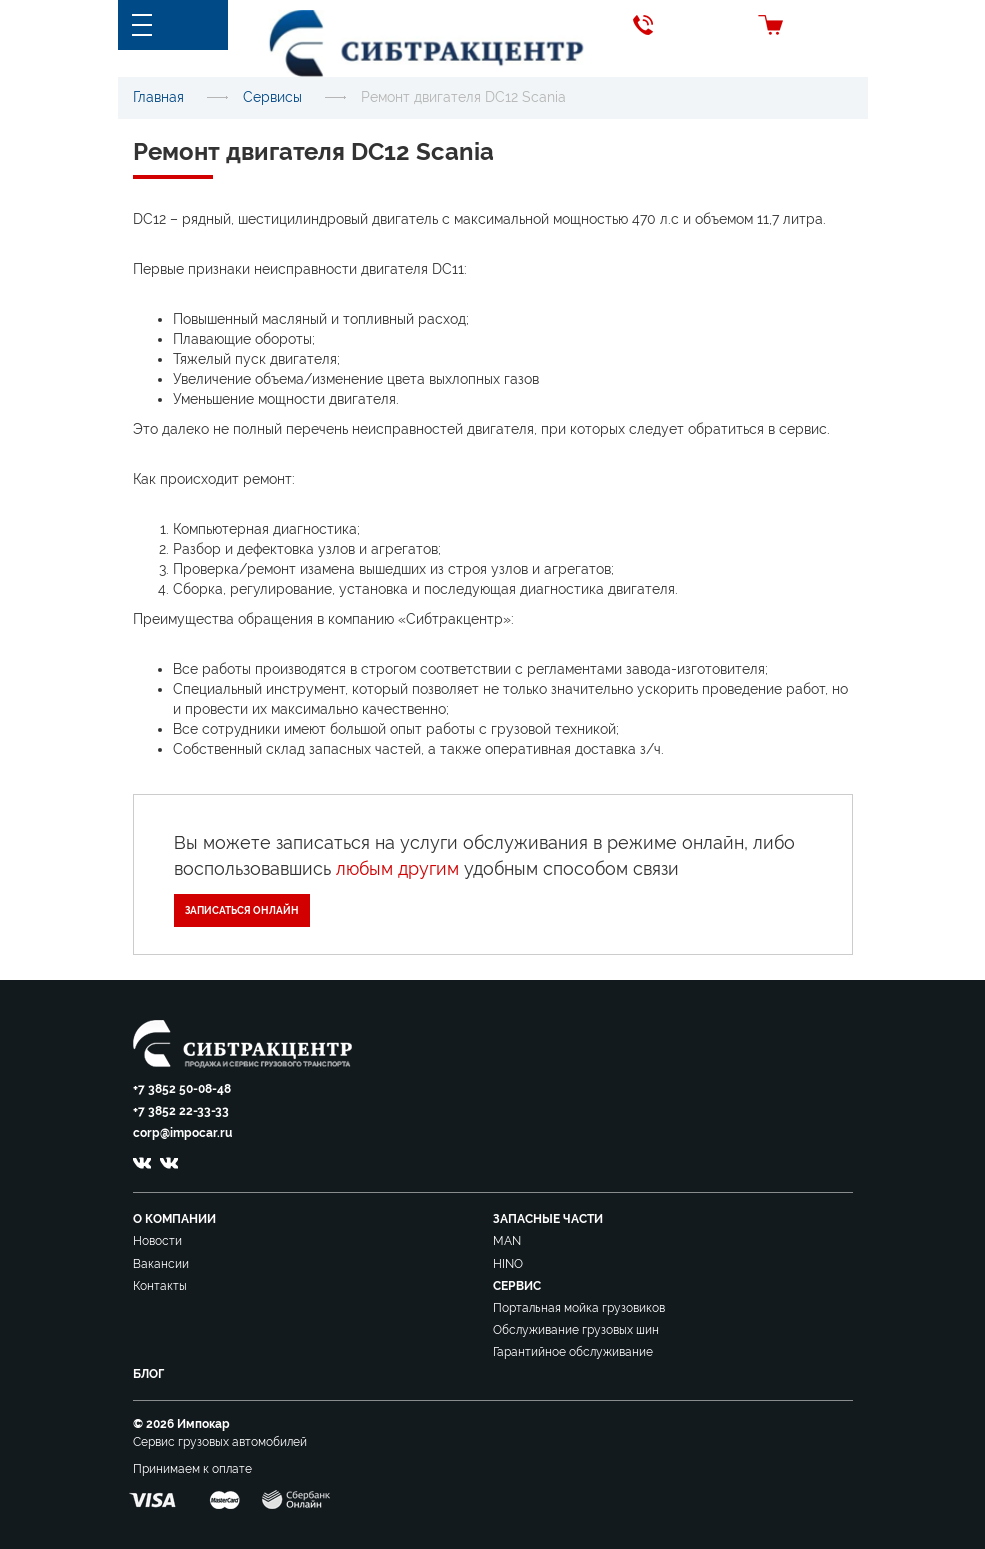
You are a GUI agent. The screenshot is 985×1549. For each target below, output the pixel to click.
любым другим (397, 868)
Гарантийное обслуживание (573, 1352)
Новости (157, 1241)
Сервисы (272, 97)
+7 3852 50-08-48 (182, 1089)
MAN (507, 1241)
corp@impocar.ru (182, 1133)
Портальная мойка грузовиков (579, 1308)
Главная (158, 97)
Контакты (160, 1286)
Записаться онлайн (242, 910)
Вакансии (161, 1264)
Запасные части (548, 1219)
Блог (148, 1374)
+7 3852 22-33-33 (181, 1111)
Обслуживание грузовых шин (576, 1330)
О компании (174, 1219)
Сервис (517, 1286)
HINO (508, 1264)
